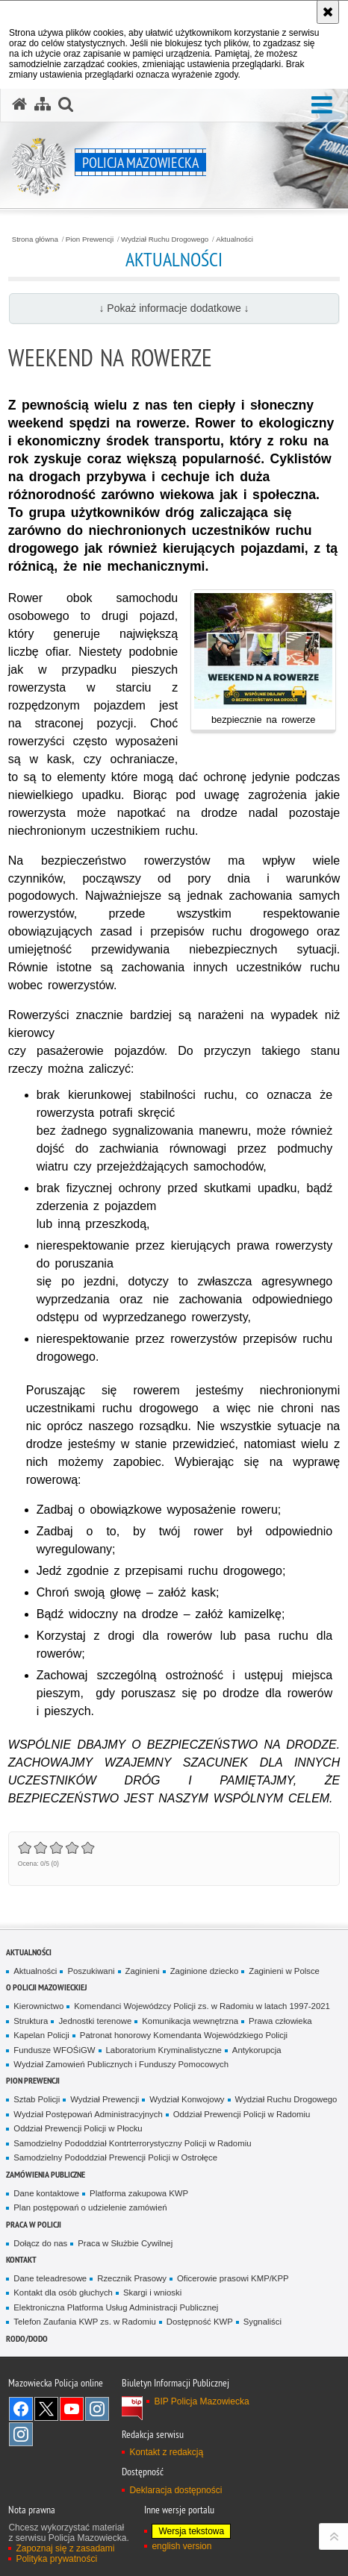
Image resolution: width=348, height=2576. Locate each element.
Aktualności (234, 239)
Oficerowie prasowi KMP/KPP (233, 2278)
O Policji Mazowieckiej (46, 1987)
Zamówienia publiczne (45, 2174)
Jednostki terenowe (94, 2020)
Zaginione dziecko (204, 1971)
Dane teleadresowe (50, 2278)
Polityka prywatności (56, 2559)
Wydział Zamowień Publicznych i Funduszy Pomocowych (121, 2064)
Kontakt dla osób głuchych (63, 2292)
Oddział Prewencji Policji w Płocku (77, 2128)
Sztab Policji (36, 2099)
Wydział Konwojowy (186, 2099)
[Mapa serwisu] (42, 104)
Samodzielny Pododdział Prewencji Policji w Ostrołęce (115, 2157)
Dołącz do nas (40, 2243)
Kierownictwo (38, 2006)
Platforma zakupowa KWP (139, 2193)
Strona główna (35, 239)
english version (181, 2546)
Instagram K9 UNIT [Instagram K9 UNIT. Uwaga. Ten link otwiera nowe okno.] (97, 2409)
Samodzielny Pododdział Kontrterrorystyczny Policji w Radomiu (132, 2143)
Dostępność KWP (200, 2321)
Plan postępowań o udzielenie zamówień (90, 2207)
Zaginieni (142, 1971)
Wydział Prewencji (104, 2099)
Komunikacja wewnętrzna (190, 2020)
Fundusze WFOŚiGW (54, 2050)
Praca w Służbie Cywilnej (125, 2243)
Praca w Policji (33, 2224)
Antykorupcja (257, 2050)
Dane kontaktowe (46, 2193)
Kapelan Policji (41, 2035)
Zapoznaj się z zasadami (65, 2548)
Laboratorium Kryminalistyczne (164, 2050)
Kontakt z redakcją (166, 2452)
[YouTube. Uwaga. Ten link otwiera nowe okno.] (72, 2409)
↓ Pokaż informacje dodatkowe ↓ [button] (174, 308)
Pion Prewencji (90, 239)
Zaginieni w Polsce (284, 1971)
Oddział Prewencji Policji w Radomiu (242, 2114)
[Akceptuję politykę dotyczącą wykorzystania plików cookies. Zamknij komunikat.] (328, 12)
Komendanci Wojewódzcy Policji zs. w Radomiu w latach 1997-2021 (202, 2006)
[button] (321, 105)
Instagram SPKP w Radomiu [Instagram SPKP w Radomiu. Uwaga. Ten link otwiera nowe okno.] (21, 2434)
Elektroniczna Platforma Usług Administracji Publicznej (115, 2307)
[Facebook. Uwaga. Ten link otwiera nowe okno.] (21, 2409)
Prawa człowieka (280, 2020)
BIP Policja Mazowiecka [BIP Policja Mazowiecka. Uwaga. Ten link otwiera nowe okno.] (201, 2401)
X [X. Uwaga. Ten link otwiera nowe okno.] (46, 2409)
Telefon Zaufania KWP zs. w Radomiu (84, 2321)
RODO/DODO (27, 2338)
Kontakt (21, 2259)
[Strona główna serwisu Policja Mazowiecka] (19, 104)
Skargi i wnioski (152, 2292)
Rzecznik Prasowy (132, 2278)
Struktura (30, 2020)
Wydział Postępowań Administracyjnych (87, 2114)
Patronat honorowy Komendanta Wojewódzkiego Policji (184, 2035)
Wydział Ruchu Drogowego (164, 239)
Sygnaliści (262, 2321)
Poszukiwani (90, 1971)
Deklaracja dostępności (175, 2490)
